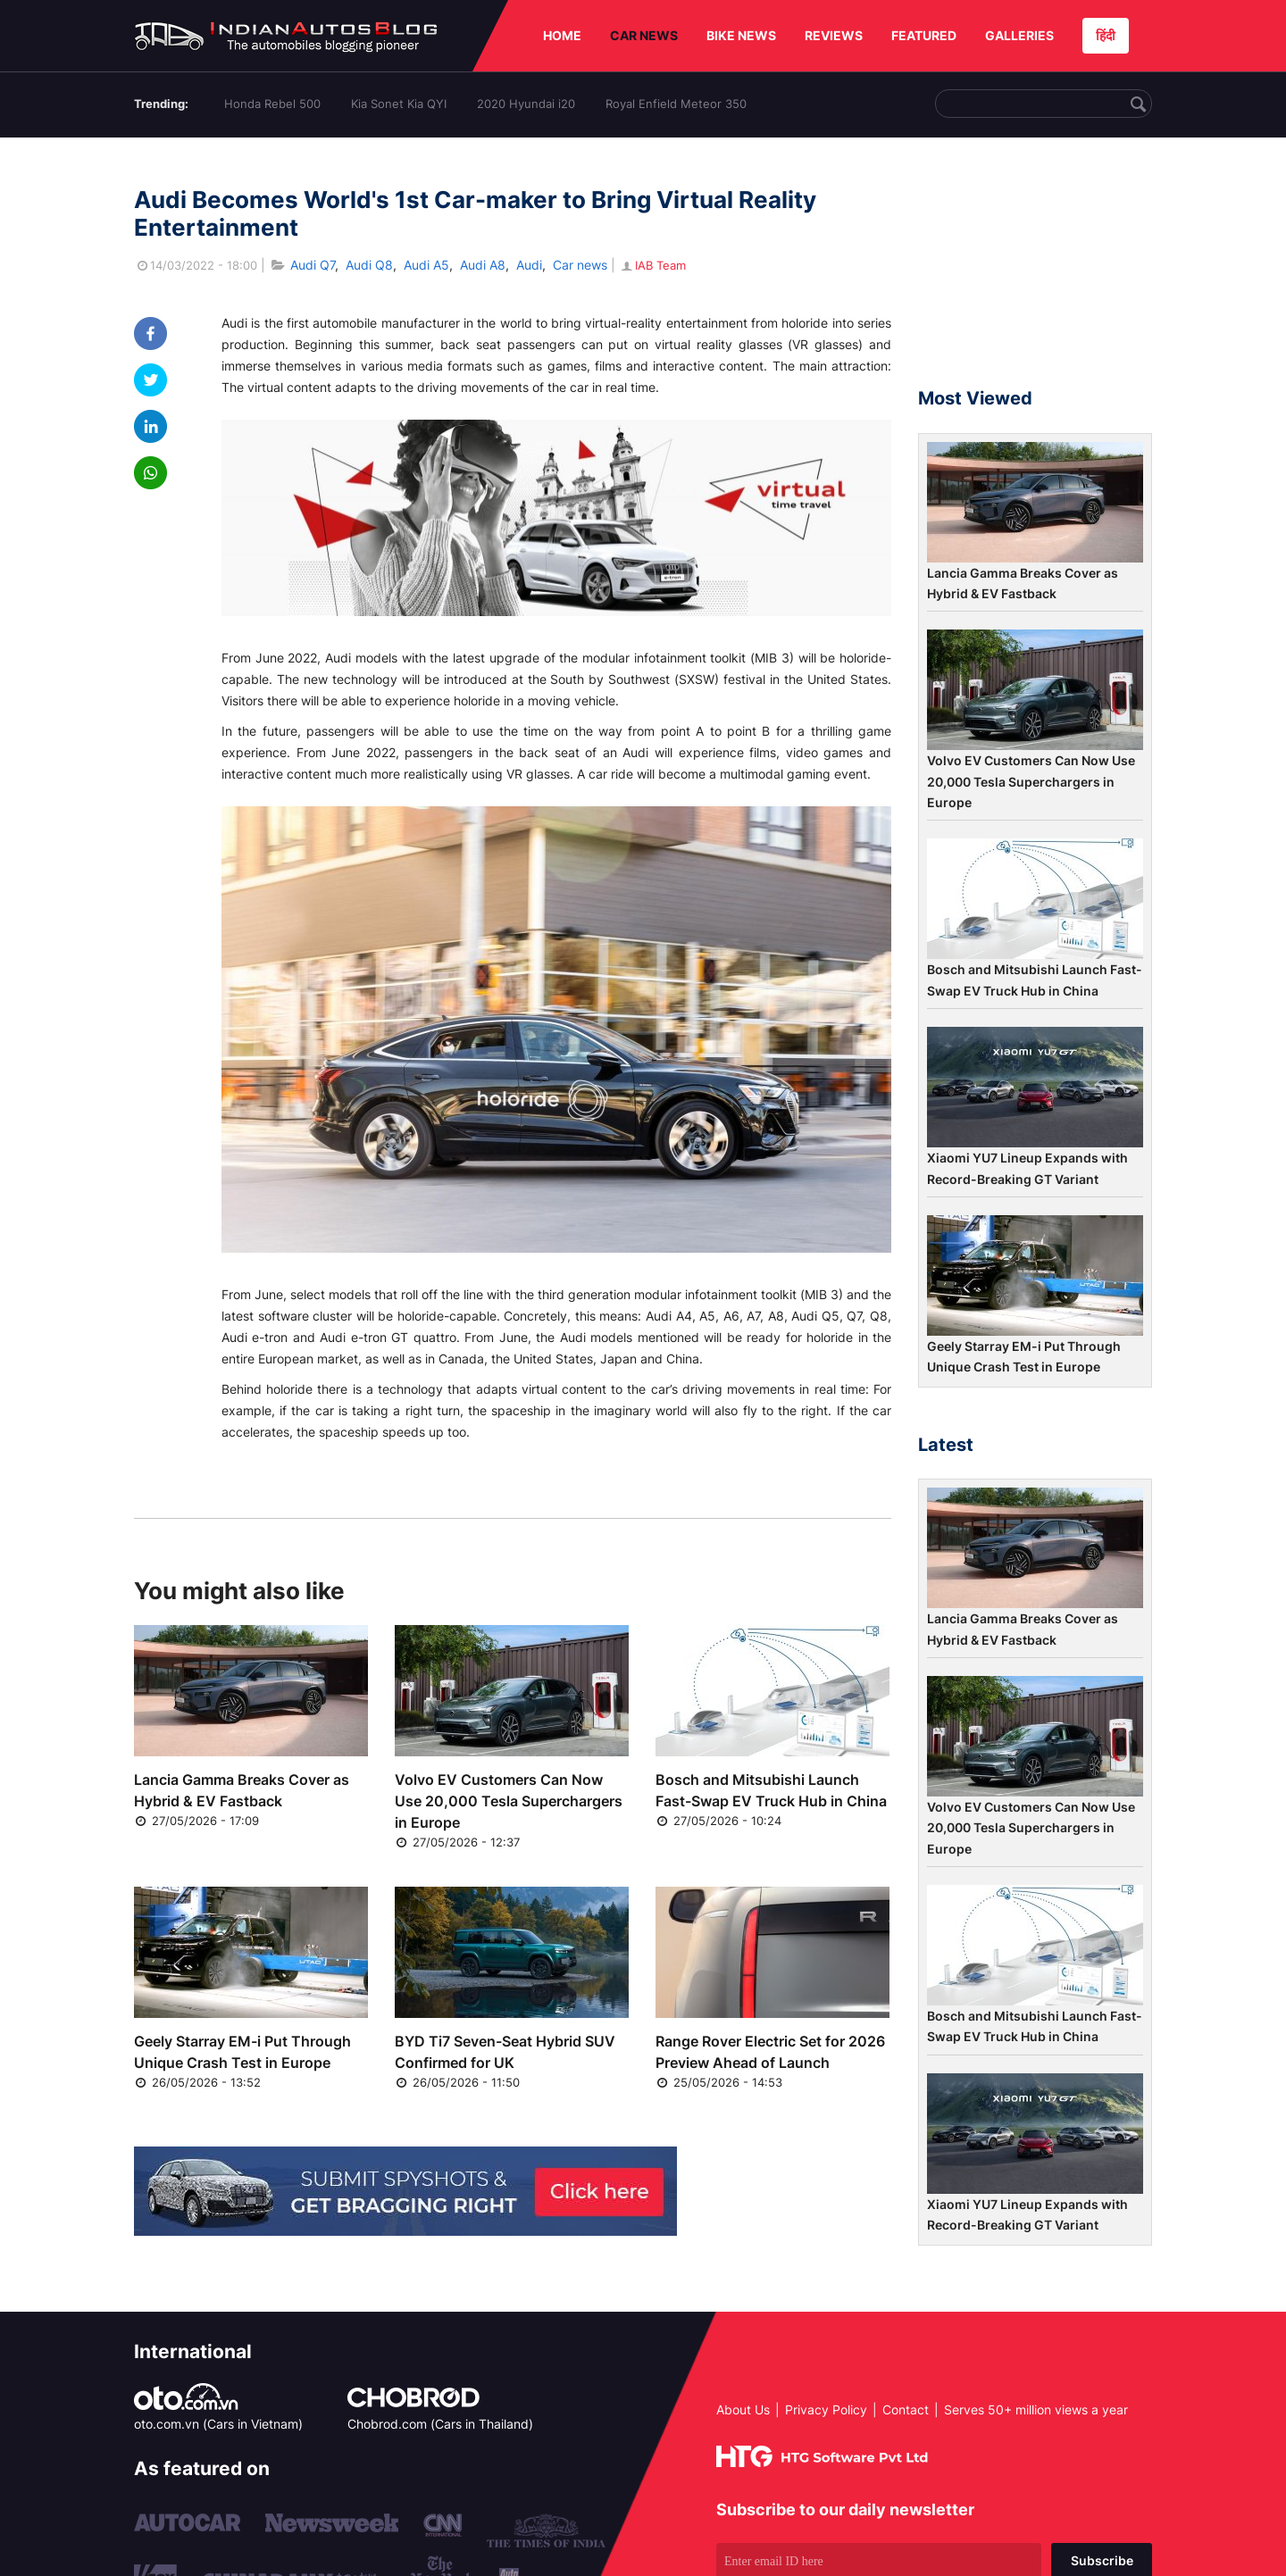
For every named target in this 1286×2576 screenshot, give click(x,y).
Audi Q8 (369, 264)
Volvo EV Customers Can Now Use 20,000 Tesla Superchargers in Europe (508, 1801)
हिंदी (1105, 35)
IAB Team (652, 265)
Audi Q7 (312, 264)
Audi (529, 264)
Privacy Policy (826, 2409)
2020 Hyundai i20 (526, 103)
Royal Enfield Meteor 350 (676, 103)
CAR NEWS (644, 35)
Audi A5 (426, 264)
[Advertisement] (1035, 270)
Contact (905, 2409)
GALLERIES (1019, 35)
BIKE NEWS (741, 35)
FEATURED (923, 35)
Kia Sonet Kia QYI (399, 103)
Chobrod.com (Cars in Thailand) (440, 2423)
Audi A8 (482, 264)
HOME (562, 35)
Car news (580, 264)
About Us (743, 2409)
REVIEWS (834, 35)
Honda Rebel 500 (272, 103)
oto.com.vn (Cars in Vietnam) (218, 2423)
